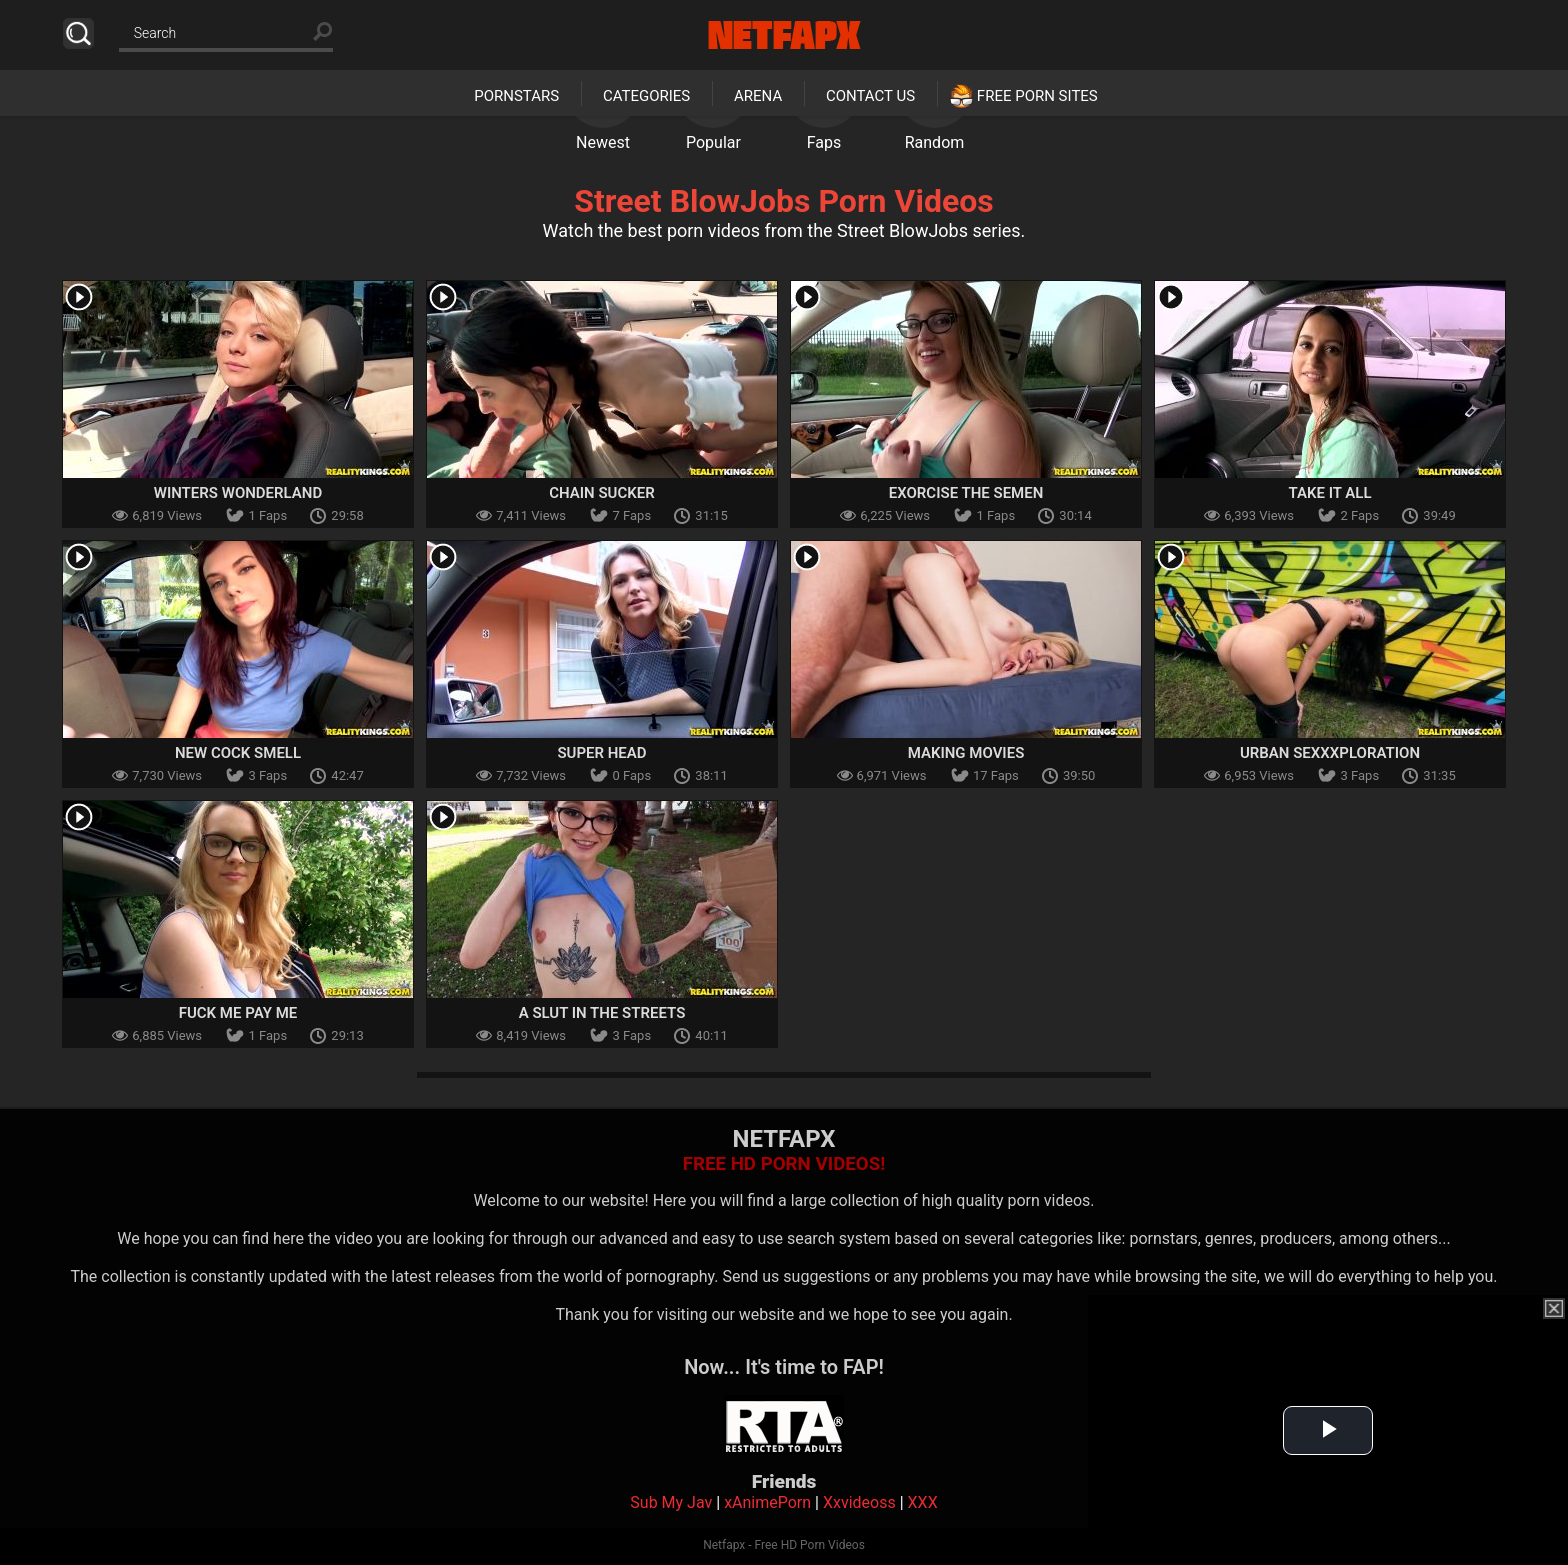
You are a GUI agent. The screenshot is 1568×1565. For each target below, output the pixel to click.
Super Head (601, 753)
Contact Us (870, 96)
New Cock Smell (238, 753)
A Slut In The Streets (602, 1013)
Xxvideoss (859, 1502)
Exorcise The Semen (966, 493)
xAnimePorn (767, 1502)
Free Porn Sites (1037, 96)
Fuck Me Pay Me (238, 1013)
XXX (923, 1502)
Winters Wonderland (238, 493)
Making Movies (966, 753)
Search (78, 33)
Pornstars (516, 96)
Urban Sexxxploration (1330, 753)
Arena (758, 96)
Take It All (1329, 493)
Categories (646, 96)
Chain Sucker (602, 493)
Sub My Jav (671, 1502)
